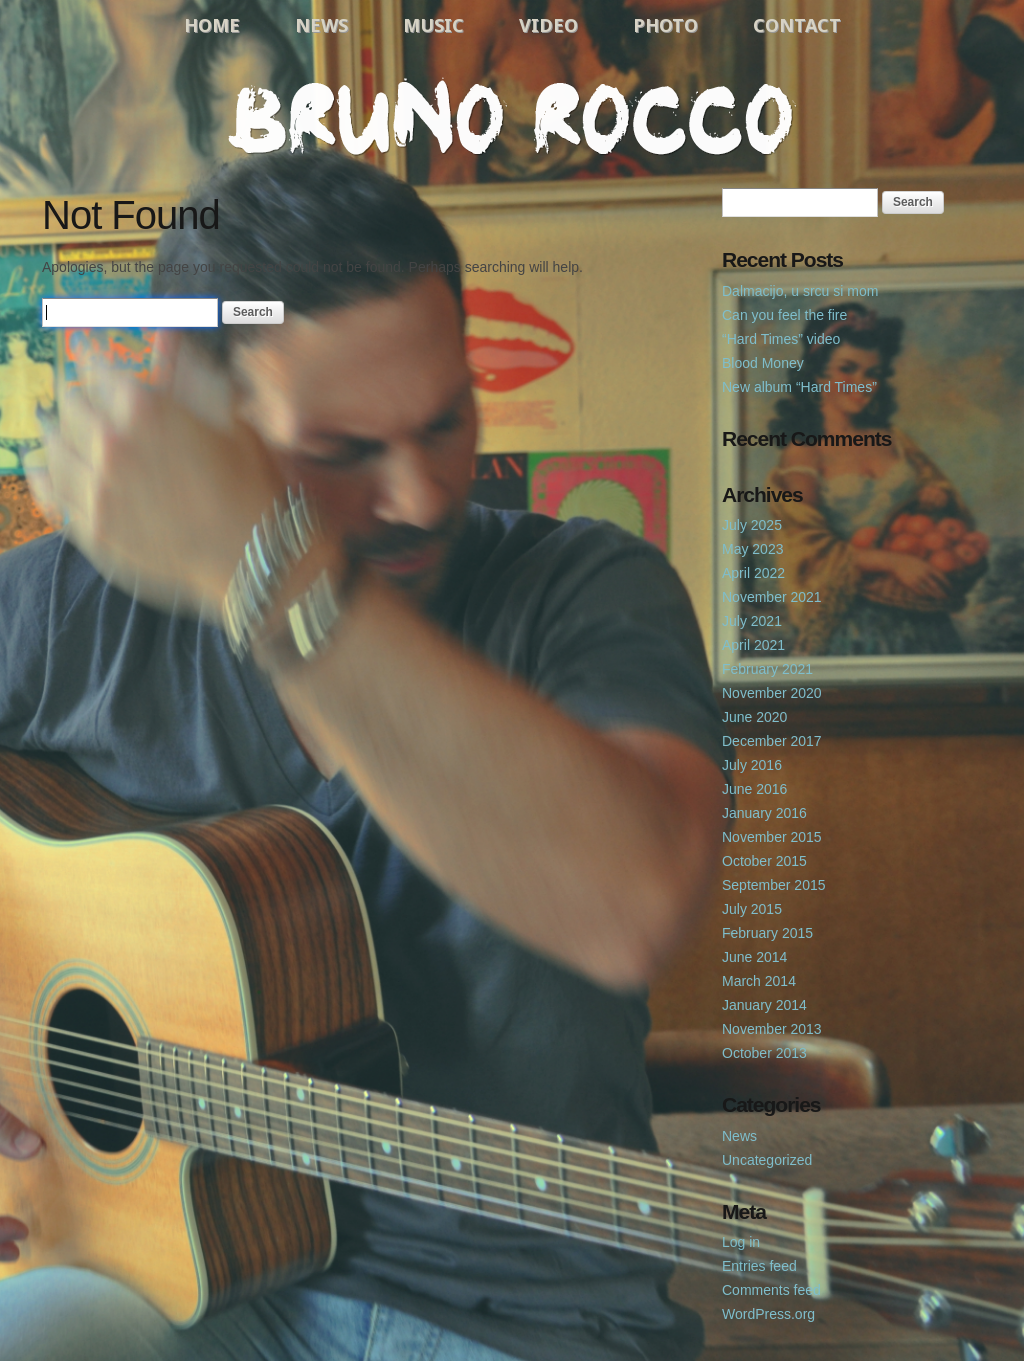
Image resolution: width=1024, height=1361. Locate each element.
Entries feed (759, 1266)
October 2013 (764, 1053)
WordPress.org (768, 1314)
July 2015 (752, 909)
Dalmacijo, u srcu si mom (800, 291)
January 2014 (764, 1005)
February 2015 (767, 933)
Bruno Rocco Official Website (512, 117)
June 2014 (754, 957)
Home (212, 25)
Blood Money (763, 363)
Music (433, 25)
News (321, 25)
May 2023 (752, 549)
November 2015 (772, 837)
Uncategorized (767, 1160)
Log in (741, 1242)
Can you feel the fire (784, 315)
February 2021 (767, 669)
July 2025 (752, 525)
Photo (665, 25)
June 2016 (754, 789)
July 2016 (752, 765)
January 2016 (764, 813)
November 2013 (772, 1029)
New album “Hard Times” (799, 387)
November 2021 (772, 597)
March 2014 (759, 981)
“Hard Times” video (781, 339)
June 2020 (754, 717)
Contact (797, 25)
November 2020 (772, 693)
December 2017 (772, 741)
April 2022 (753, 573)
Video (548, 25)
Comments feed (771, 1290)
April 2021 (753, 645)
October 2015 (764, 861)
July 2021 (752, 621)
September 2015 (774, 885)
